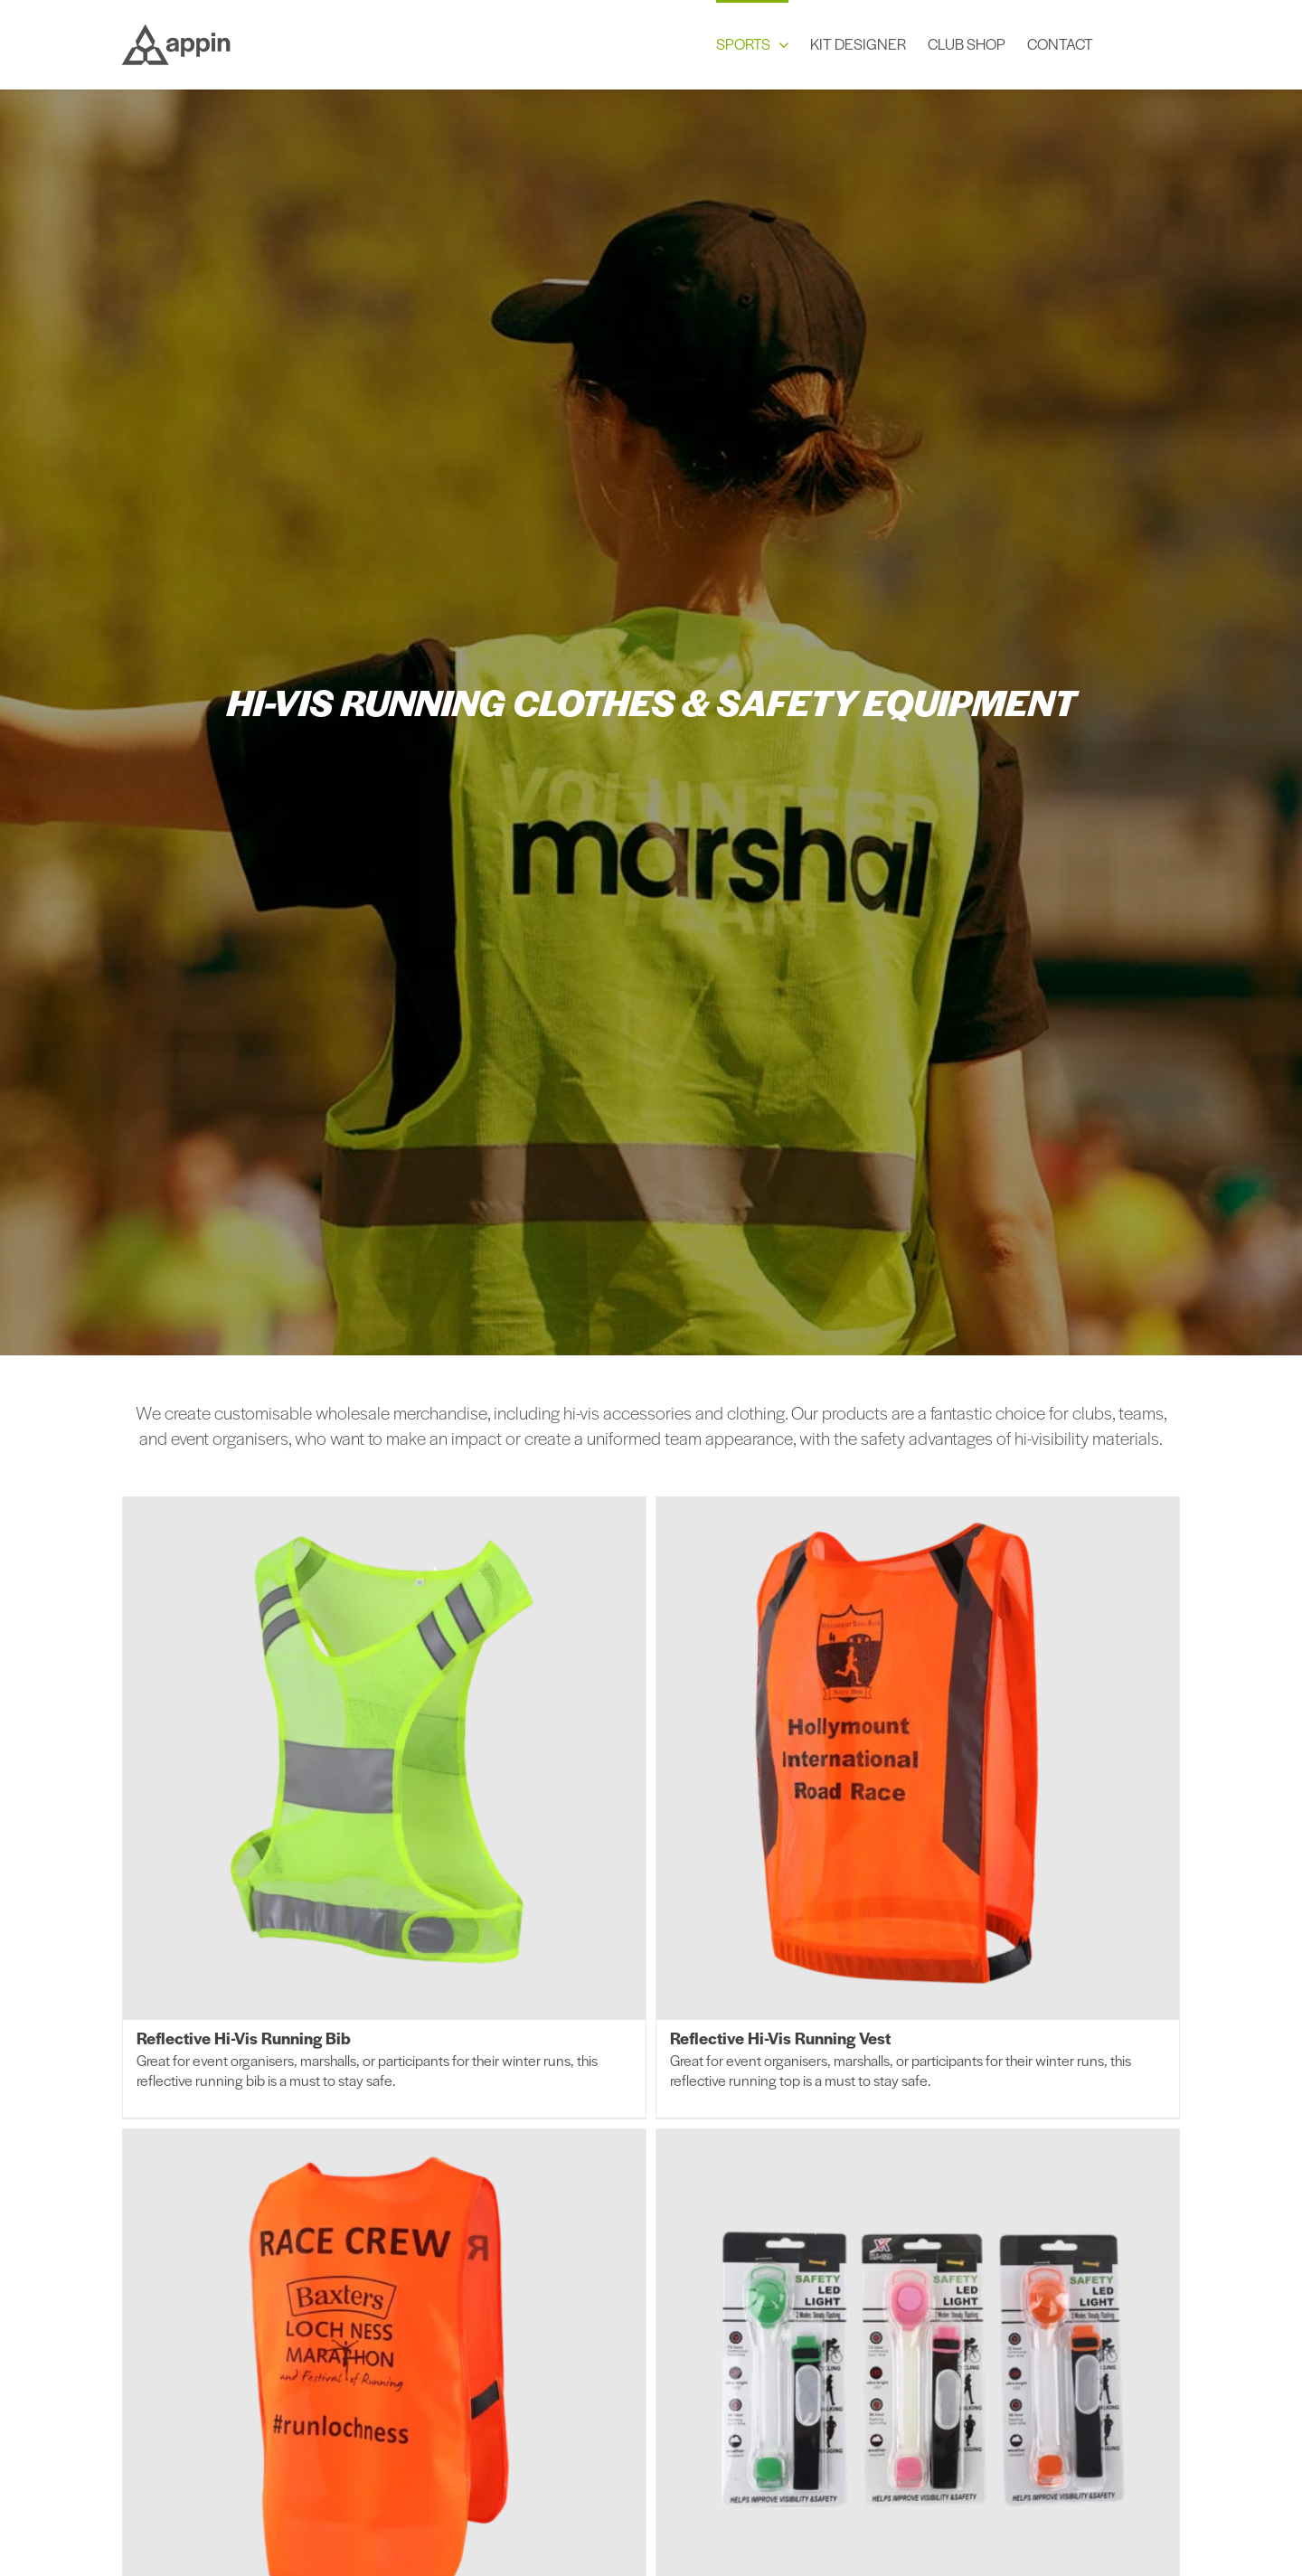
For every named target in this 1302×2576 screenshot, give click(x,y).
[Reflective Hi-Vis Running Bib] (384, 1758)
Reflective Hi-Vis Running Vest (780, 2037)
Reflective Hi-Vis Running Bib (244, 2037)
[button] (1147, 42)
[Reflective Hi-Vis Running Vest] (917, 1758)
